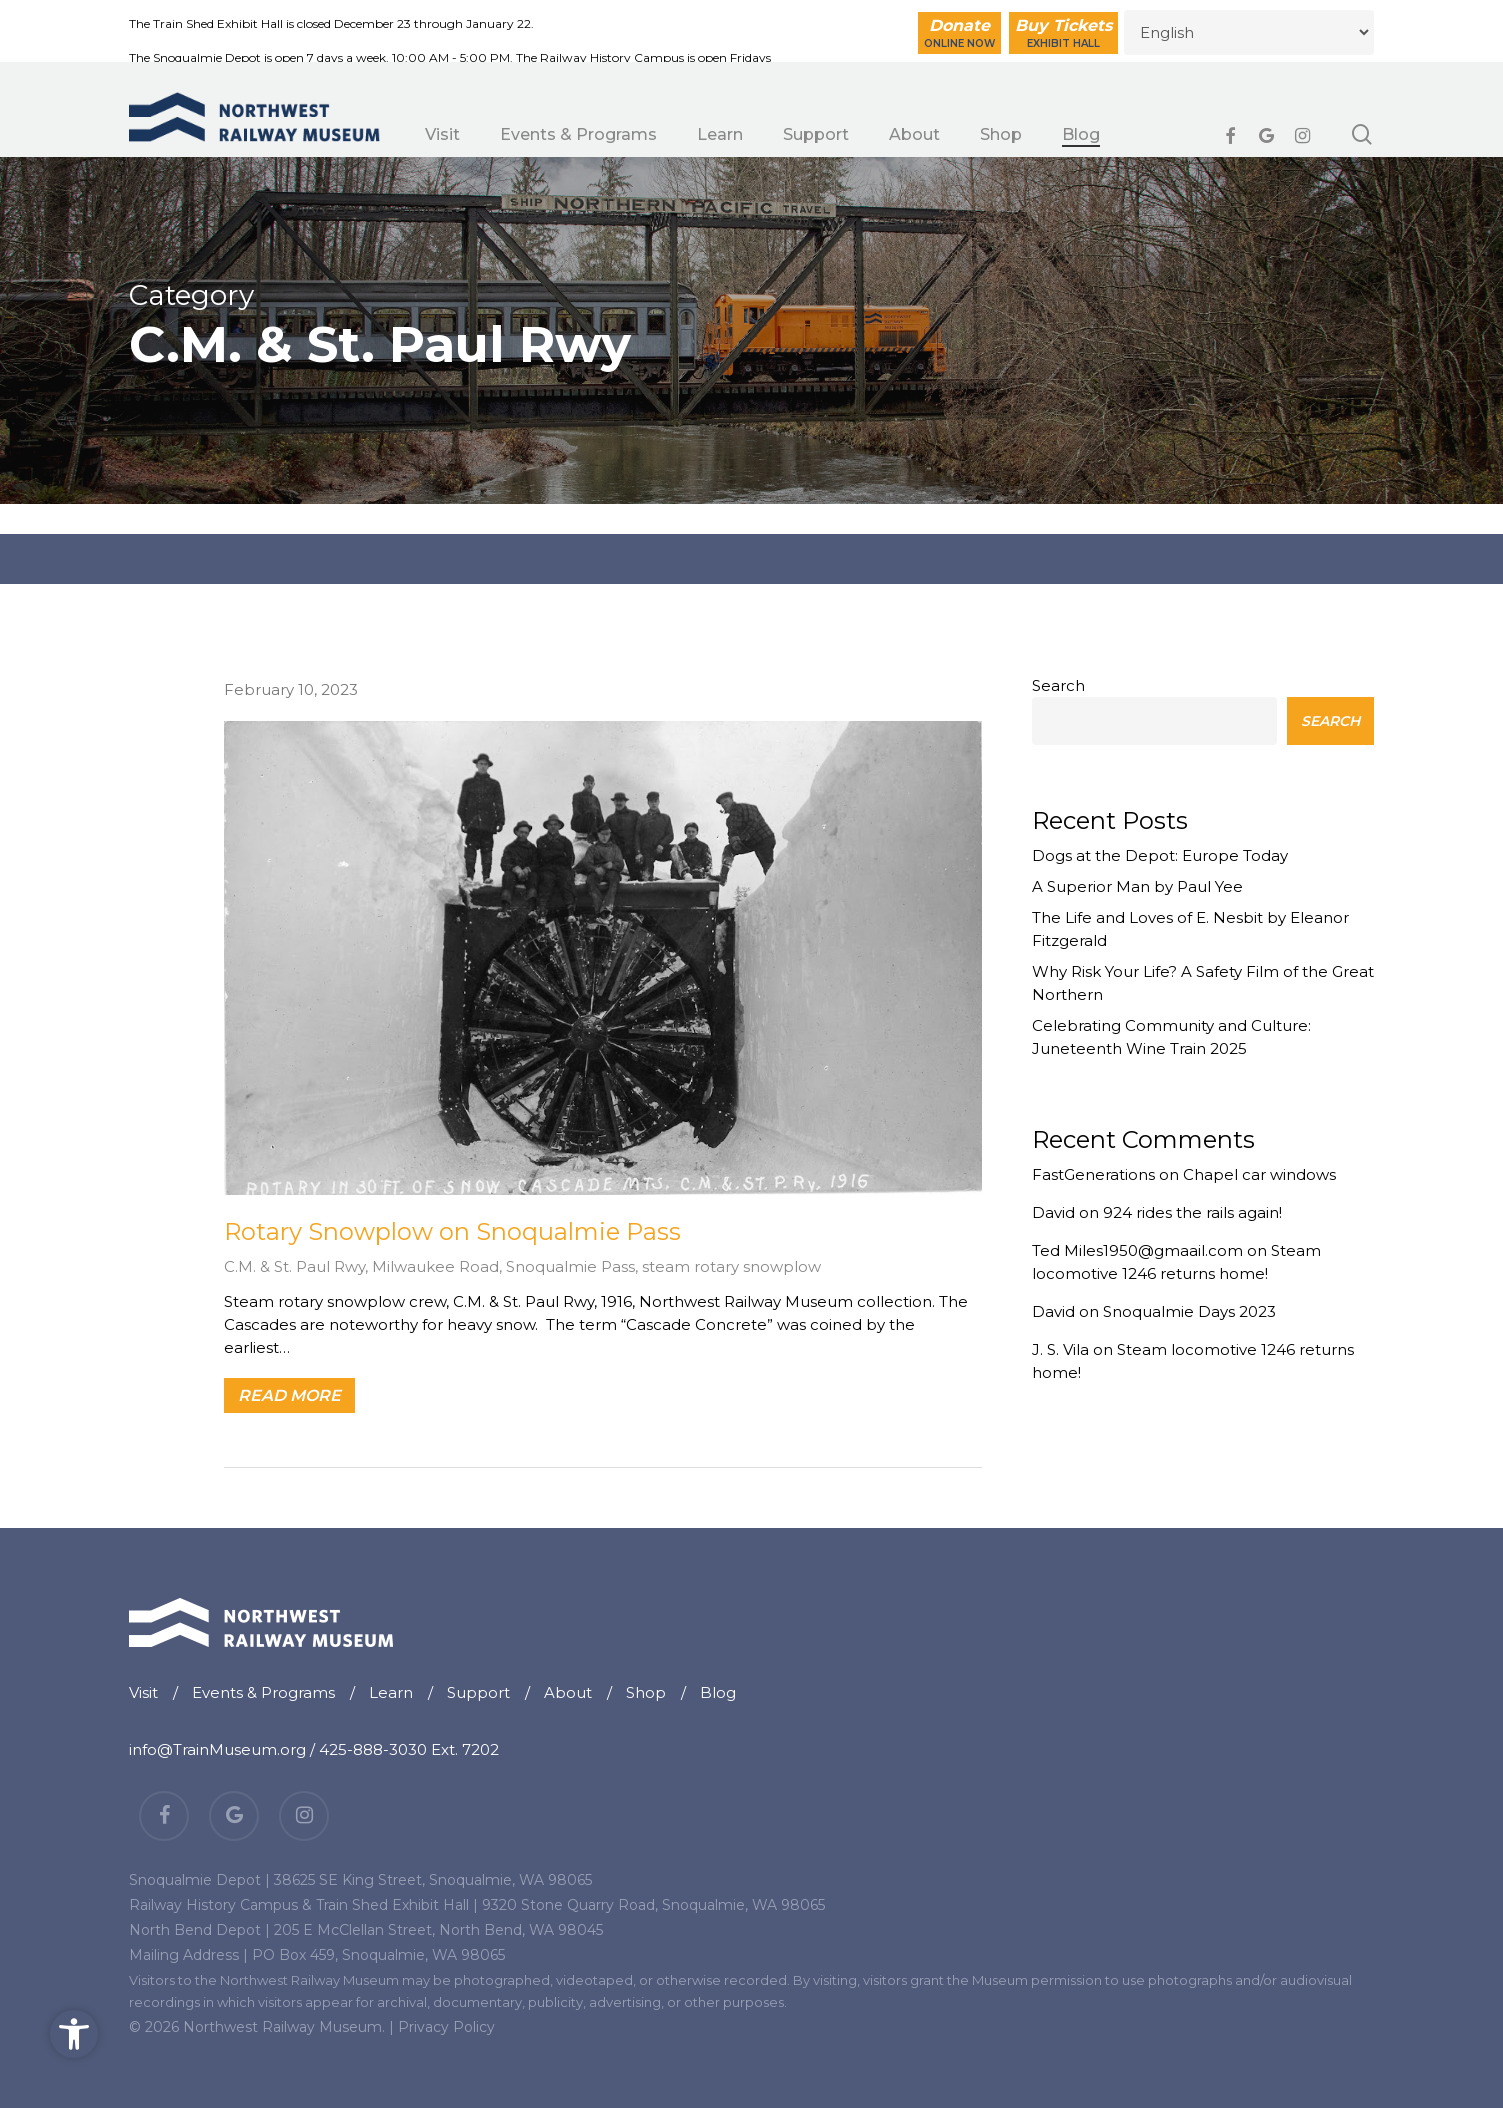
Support (478, 1692)
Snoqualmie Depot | (199, 1880)
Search (1058, 685)
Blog (718, 1692)
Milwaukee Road (435, 1266)
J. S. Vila (1060, 1349)
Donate (959, 33)
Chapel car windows (1259, 1174)
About (568, 1692)
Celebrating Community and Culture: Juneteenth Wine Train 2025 (1171, 1037)
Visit (143, 1692)
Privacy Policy (446, 2027)
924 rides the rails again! (1192, 1212)
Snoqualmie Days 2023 (1189, 1311)
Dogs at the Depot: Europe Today (1160, 855)
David (1053, 1212)
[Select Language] (1249, 32)
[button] (74, 2034)
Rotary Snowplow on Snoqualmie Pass (452, 1231)
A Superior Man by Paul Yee (1137, 886)
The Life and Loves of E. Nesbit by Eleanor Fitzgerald (1190, 929)
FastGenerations (1093, 1174)
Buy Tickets (1063, 33)
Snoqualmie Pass (570, 1266)
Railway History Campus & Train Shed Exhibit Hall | (303, 1905)
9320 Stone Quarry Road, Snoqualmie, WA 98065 (653, 1905)
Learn (391, 1692)
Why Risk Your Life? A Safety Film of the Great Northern (1203, 983)
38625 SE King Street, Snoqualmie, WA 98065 (433, 1880)
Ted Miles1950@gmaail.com (1137, 1250)
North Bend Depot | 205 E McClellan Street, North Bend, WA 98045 (366, 1930)
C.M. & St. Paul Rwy (294, 1266)
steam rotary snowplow (731, 1266)
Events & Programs (263, 1692)
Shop (646, 1692)
